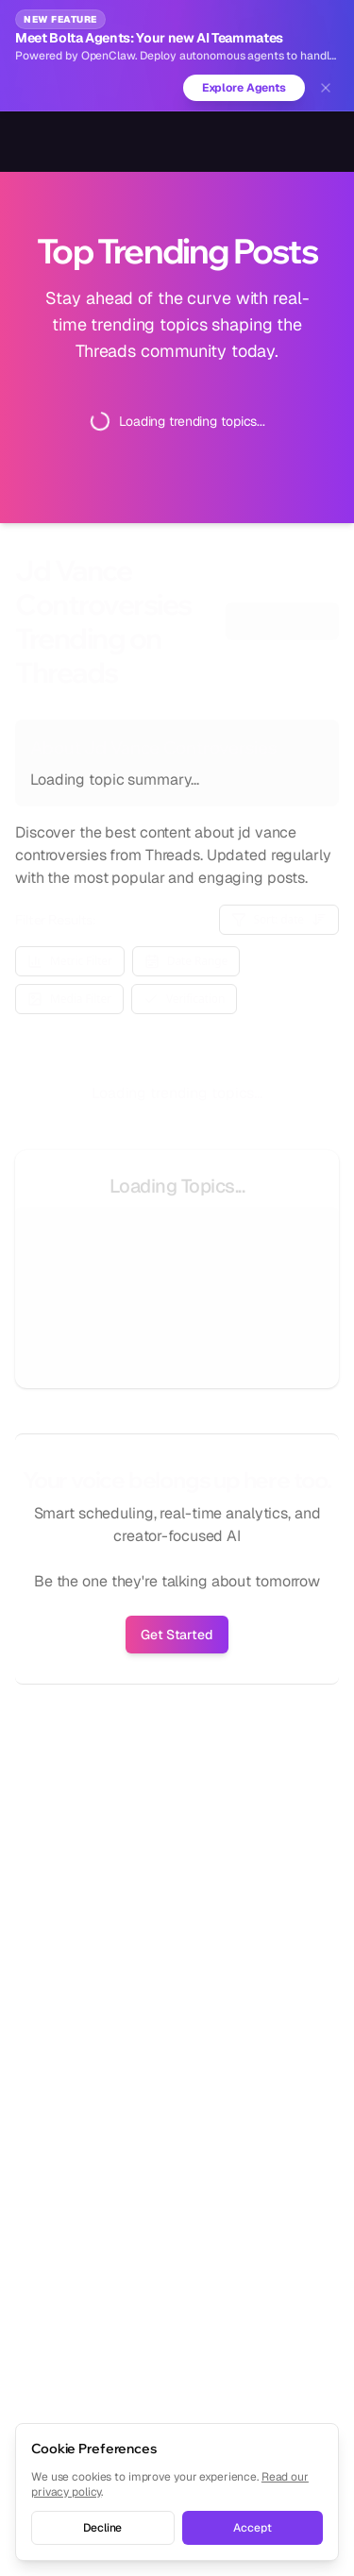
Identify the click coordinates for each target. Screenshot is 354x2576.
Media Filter (69, 999)
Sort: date (279, 919)
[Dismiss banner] (325, 88)
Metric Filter (69, 961)
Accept (252, 2527)
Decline (102, 2527)
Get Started (177, 1634)
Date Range (186, 961)
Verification (184, 999)
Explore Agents (244, 87)
